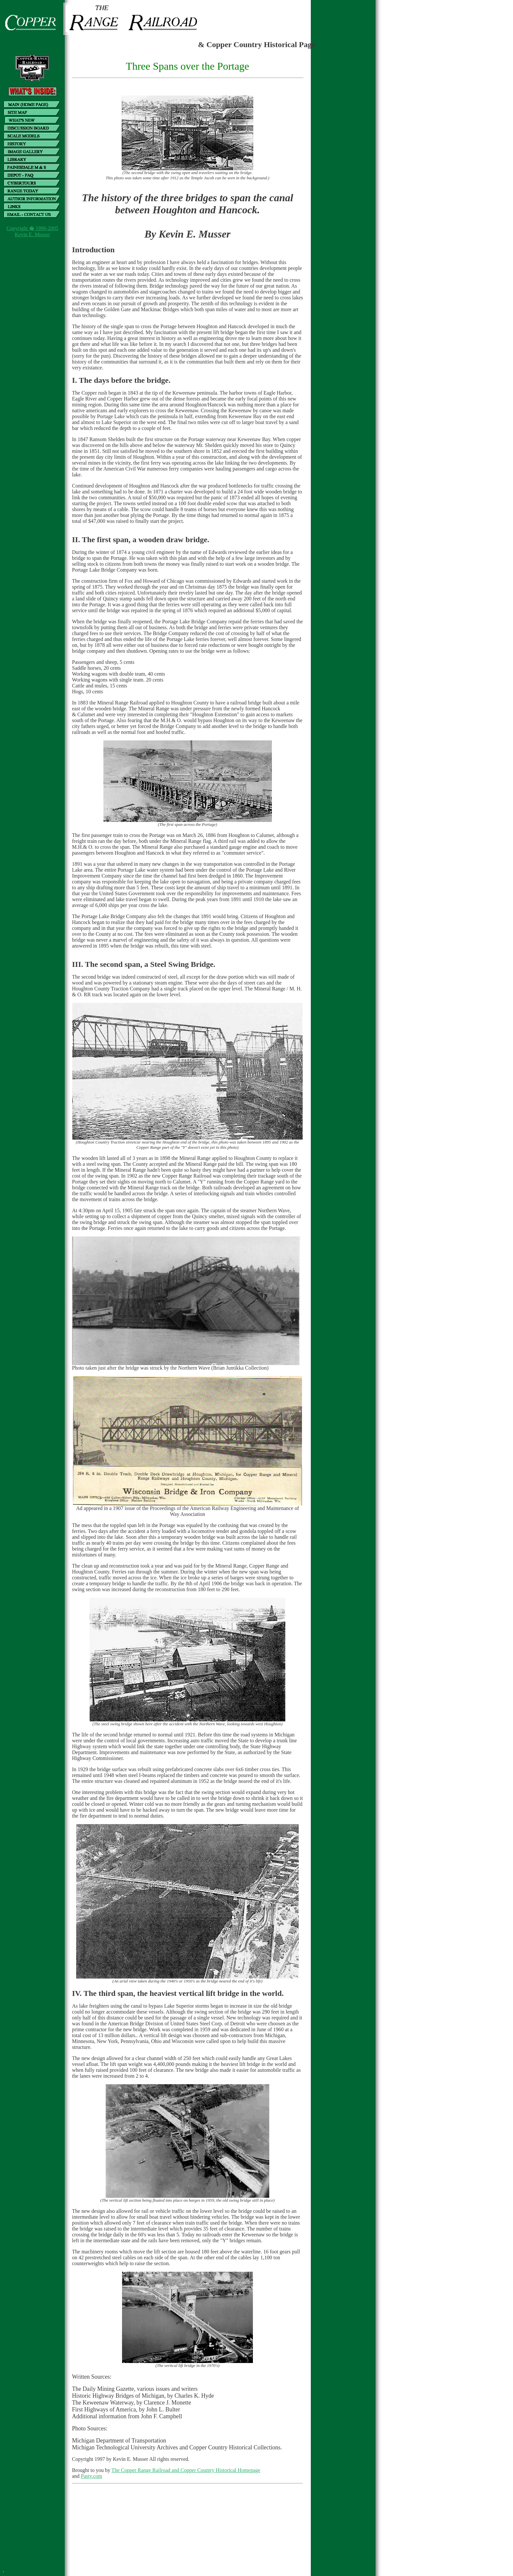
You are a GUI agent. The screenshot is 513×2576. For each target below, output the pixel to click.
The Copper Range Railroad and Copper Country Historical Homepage (186, 2470)
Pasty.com (91, 2476)
